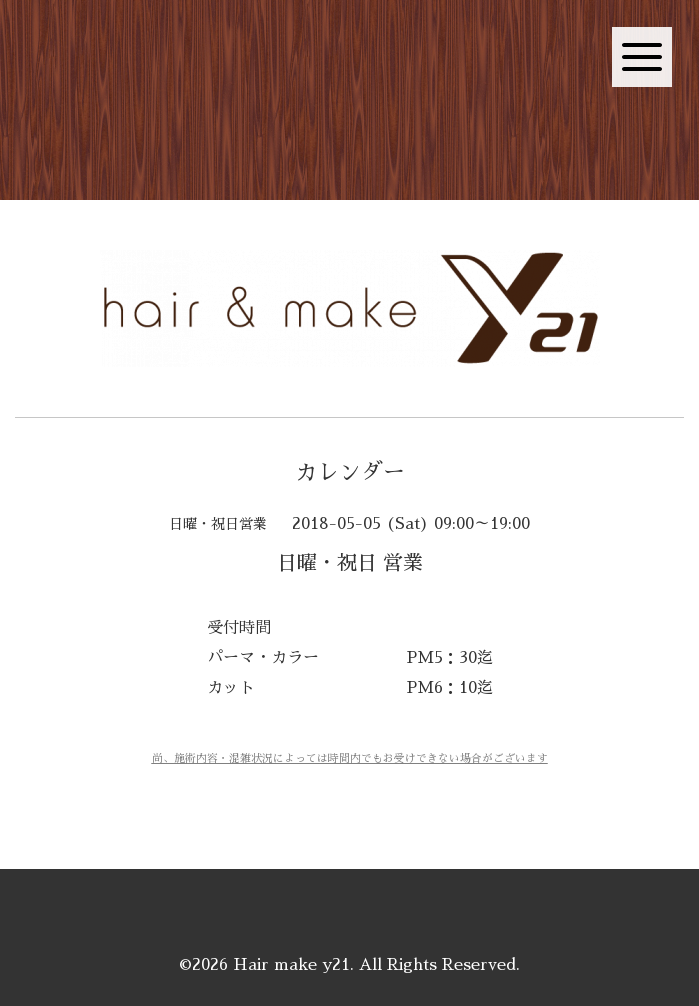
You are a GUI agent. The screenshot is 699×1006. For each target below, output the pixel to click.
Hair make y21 (291, 965)
